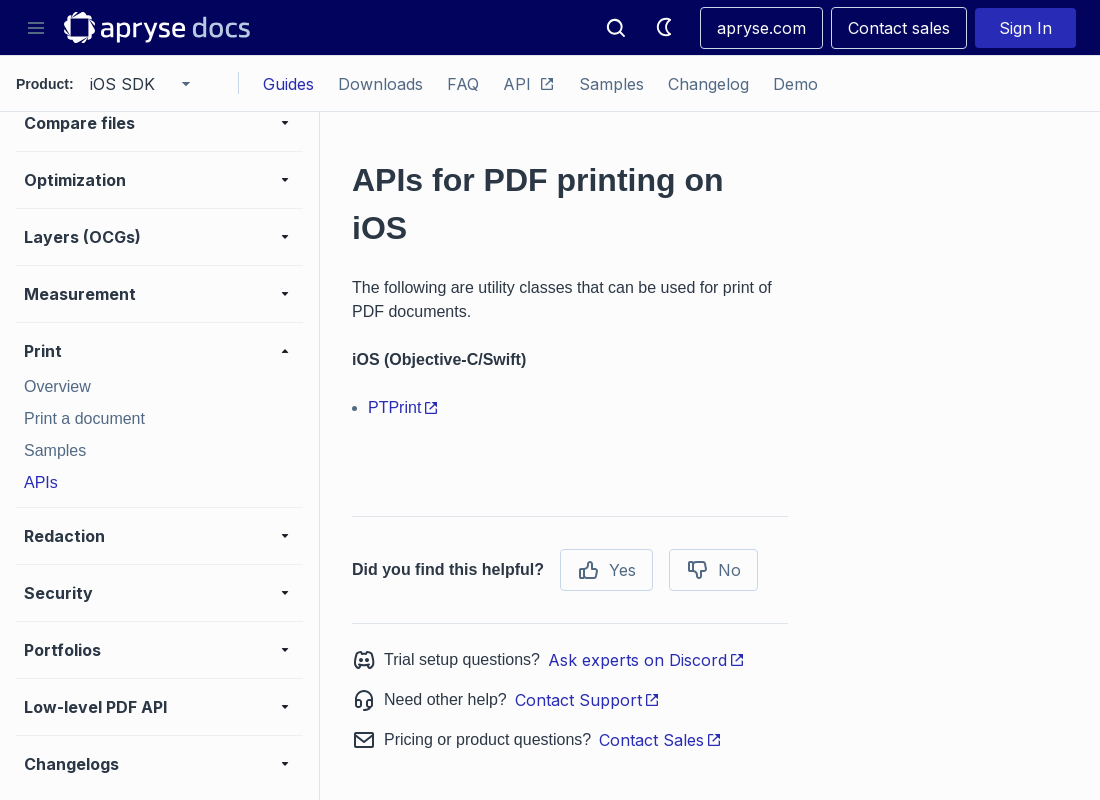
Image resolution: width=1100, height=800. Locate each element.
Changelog (708, 84)
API (529, 84)
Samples (611, 84)
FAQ (463, 84)
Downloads (380, 84)
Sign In (1025, 28)
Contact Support (587, 700)
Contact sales (899, 28)
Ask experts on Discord (646, 660)
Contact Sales (660, 740)
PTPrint (403, 407)
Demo (795, 84)
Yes (606, 570)
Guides (288, 84)
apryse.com (761, 28)
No (713, 570)
